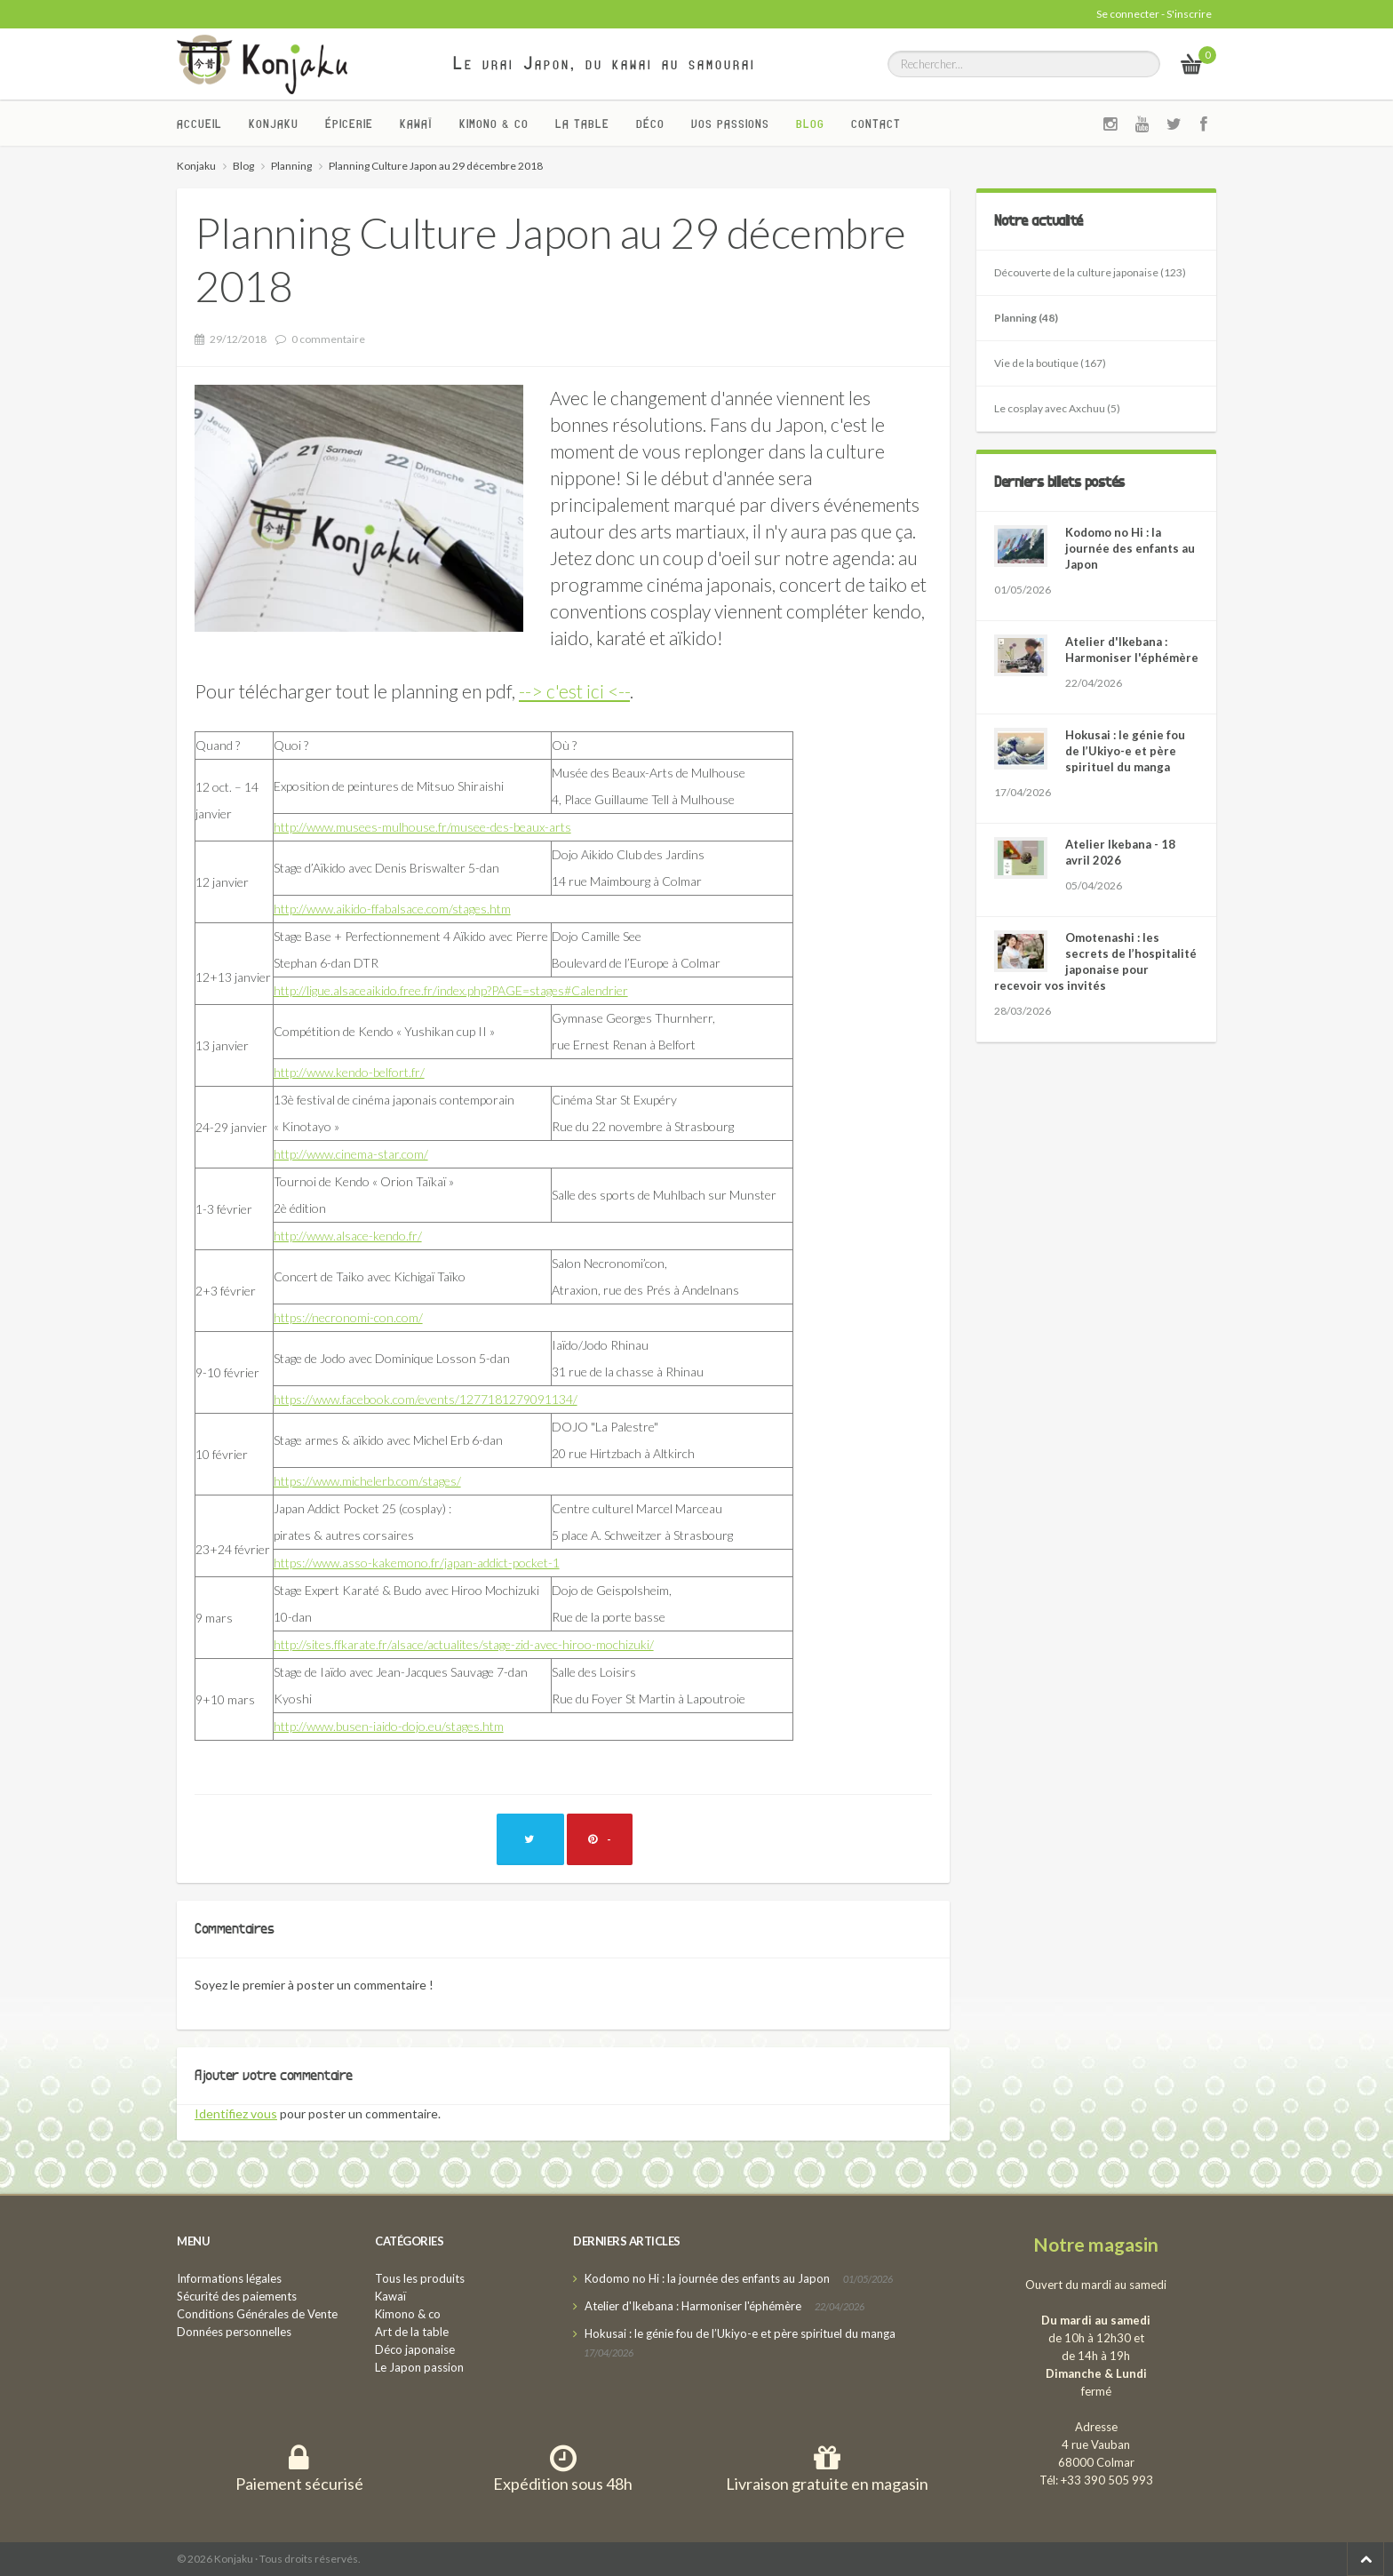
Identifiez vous (236, 2113)
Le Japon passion (419, 2367)
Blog (810, 123)
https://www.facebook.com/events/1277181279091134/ (425, 1399)
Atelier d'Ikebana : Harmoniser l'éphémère (693, 2306)
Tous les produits (420, 2278)
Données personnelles (234, 2332)
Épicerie (349, 123)
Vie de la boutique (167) (1050, 363)
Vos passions (730, 123)
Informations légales (229, 2278)
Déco (650, 123)
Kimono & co (494, 123)
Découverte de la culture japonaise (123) (1090, 272)
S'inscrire (1189, 13)
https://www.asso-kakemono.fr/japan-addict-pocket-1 (417, 1562)
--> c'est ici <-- (574, 691)
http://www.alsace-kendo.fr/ (348, 1235)
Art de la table (412, 2332)
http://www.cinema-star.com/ (351, 1153)
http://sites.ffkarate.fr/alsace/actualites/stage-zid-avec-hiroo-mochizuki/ (464, 1644)
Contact (876, 123)
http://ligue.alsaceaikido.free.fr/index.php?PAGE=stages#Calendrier (451, 990)
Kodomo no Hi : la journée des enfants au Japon (1130, 548)
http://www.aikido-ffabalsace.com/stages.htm (392, 908)
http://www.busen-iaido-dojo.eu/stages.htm (389, 1726)
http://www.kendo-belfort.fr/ (349, 1072)
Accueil (199, 123)
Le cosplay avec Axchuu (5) (1057, 408)
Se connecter (1127, 13)
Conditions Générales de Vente (257, 2314)
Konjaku (273, 123)
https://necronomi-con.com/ (348, 1317)
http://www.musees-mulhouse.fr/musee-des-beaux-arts (422, 826)
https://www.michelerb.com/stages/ (367, 1480)
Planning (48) (1026, 317)
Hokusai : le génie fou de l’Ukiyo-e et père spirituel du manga (1125, 751)
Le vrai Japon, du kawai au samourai (604, 63)
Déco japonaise (415, 2349)
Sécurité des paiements (237, 2296)
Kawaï (416, 123)
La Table (582, 123)
